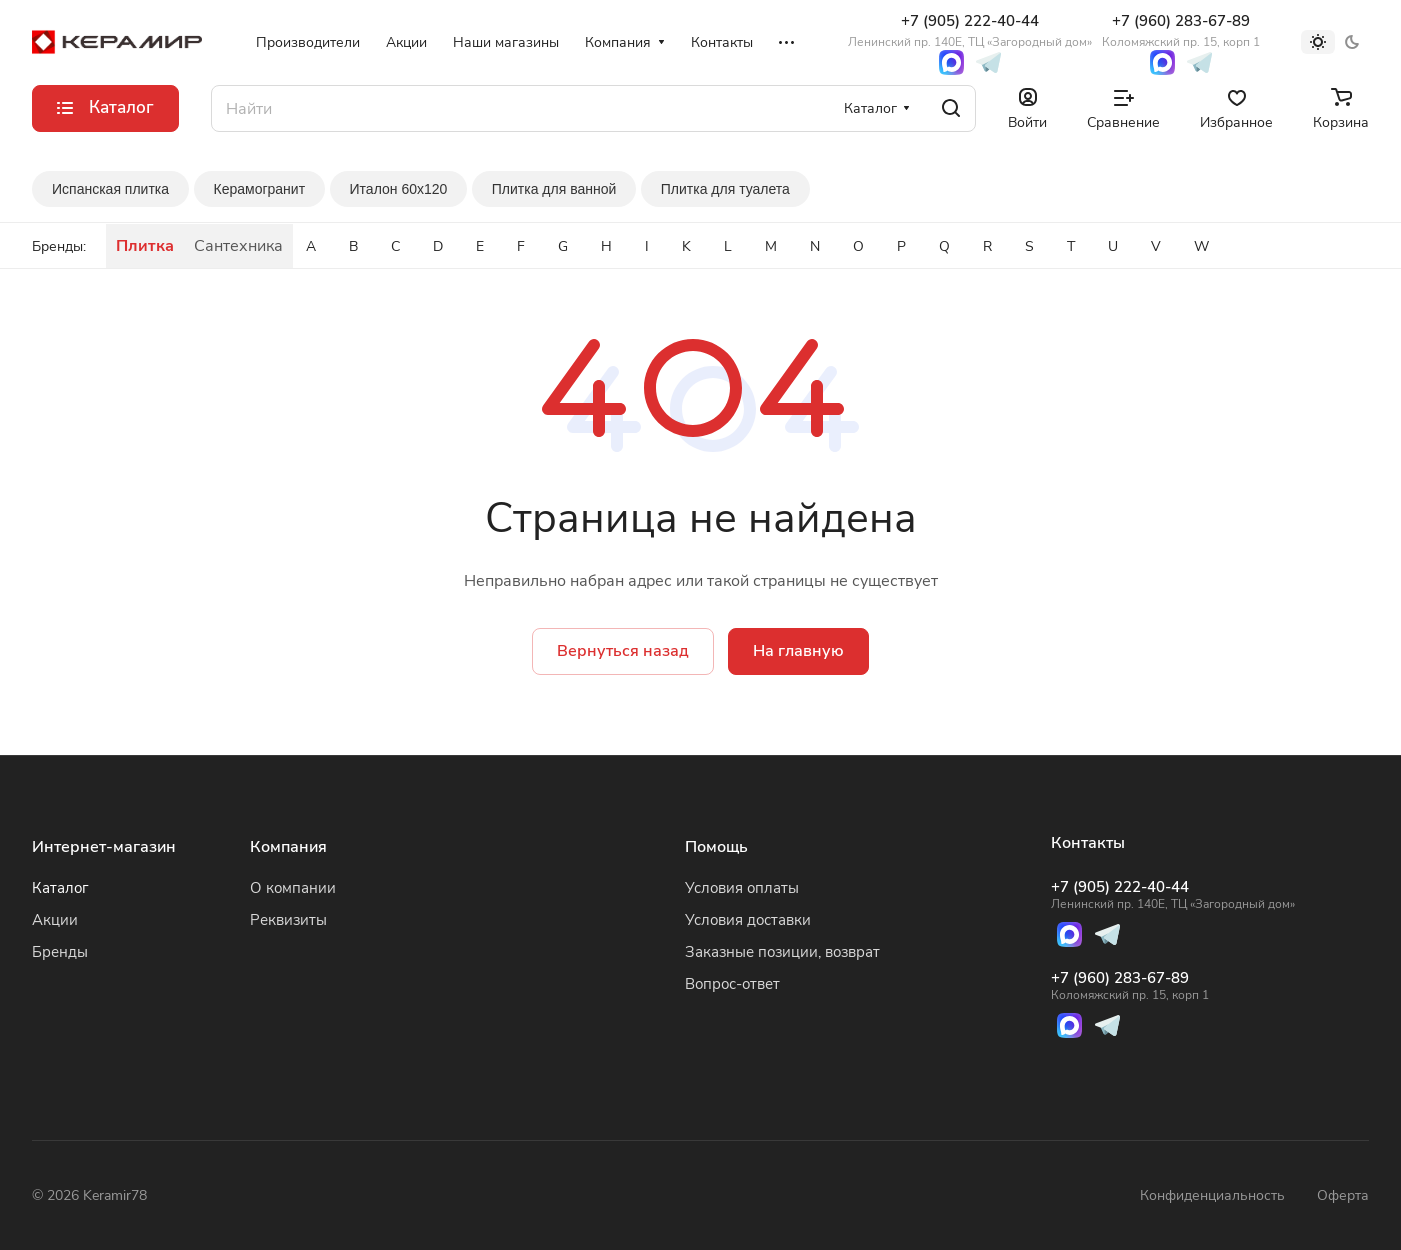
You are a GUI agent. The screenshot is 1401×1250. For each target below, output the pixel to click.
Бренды (60, 952)
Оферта (1343, 1195)
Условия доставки (748, 920)
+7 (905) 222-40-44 (970, 30)
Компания (288, 847)
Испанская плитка (110, 189)
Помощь (716, 847)
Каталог (60, 888)
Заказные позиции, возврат (782, 952)
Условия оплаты (742, 888)
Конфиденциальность (1212, 1195)
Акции (55, 920)
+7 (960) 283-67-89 (1181, 30)
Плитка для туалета (725, 189)
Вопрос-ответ (732, 984)
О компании (293, 888)
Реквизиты (288, 920)
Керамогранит (260, 189)
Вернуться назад (623, 651)
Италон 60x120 (399, 189)
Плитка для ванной (554, 189)
